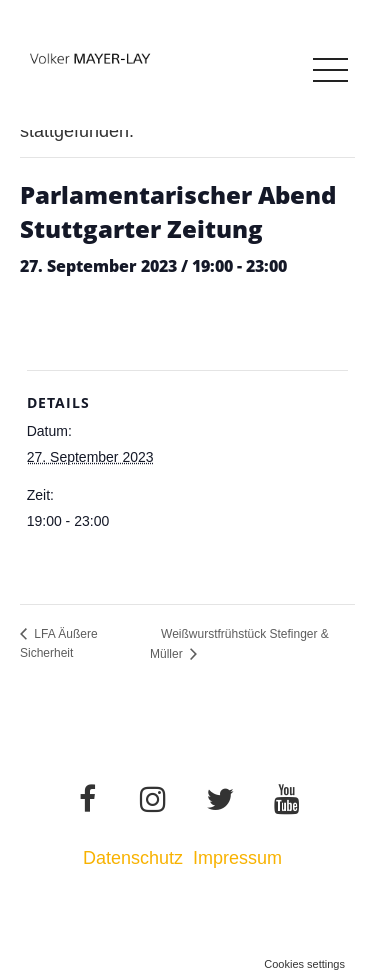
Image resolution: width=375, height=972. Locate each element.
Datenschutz (133, 858)
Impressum (240, 858)
